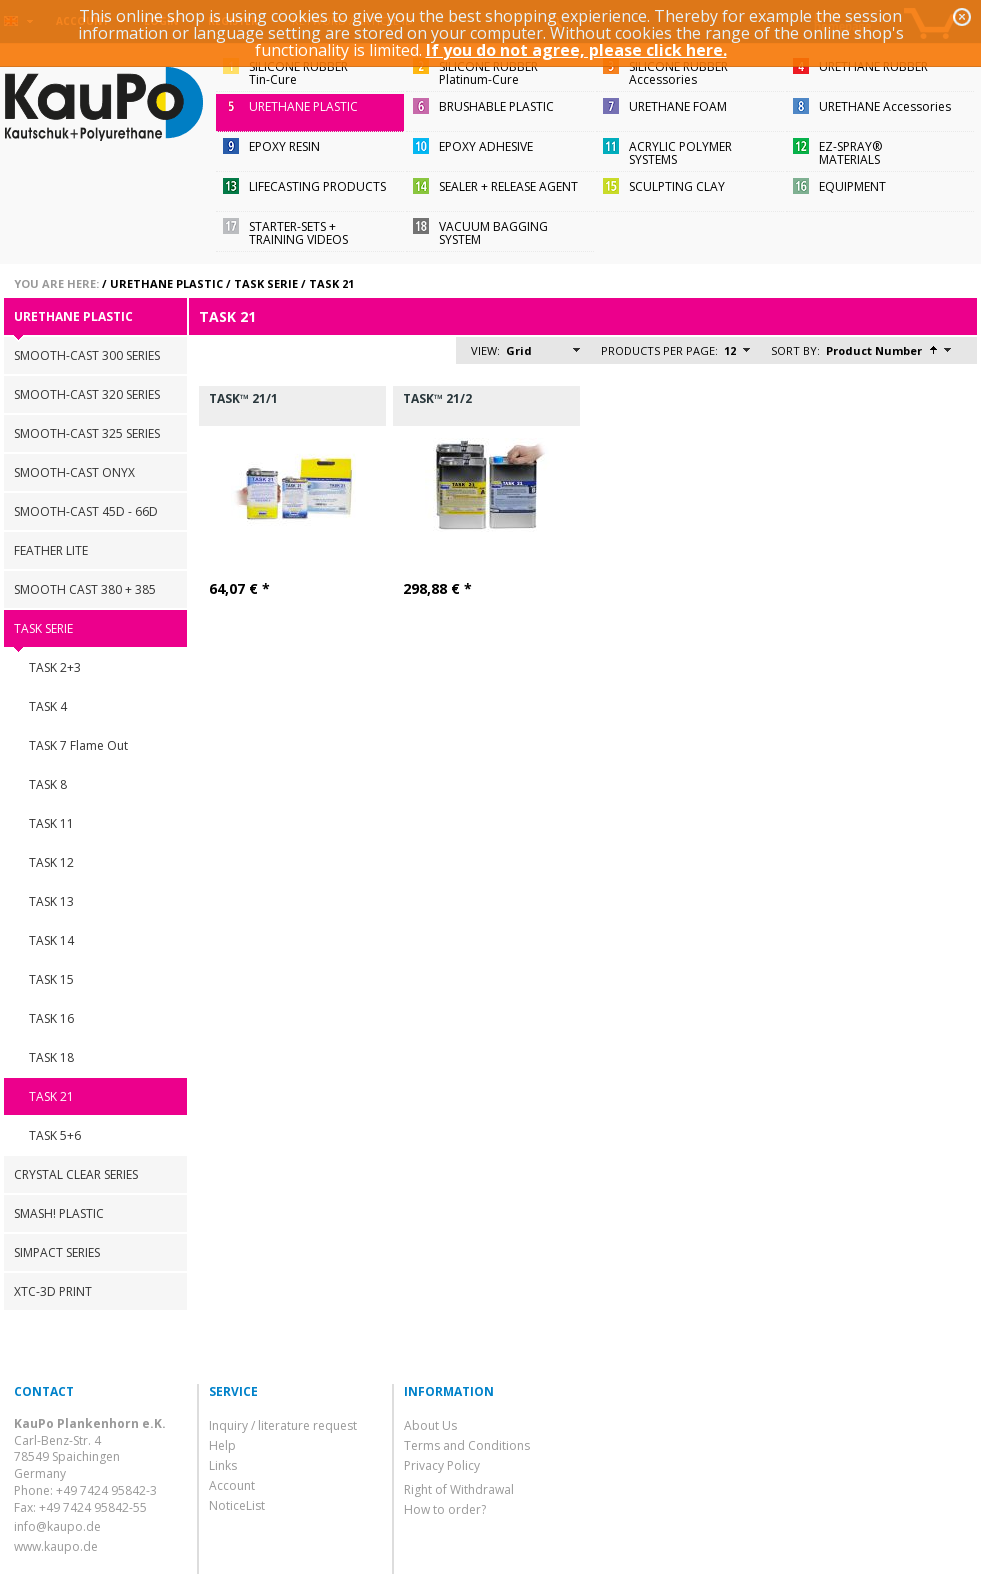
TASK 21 (331, 283)
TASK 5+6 (55, 1135)
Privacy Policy (442, 1465)
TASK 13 (51, 901)
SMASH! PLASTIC (59, 1213)
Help (222, 1445)
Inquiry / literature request (283, 1425)
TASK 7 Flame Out (78, 745)
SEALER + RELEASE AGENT (508, 186)
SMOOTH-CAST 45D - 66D (86, 511)
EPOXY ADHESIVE (486, 146)
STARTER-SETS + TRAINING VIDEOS (298, 233)
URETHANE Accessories (885, 106)
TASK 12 (51, 862)
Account (232, 1485)
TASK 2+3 (55, 667)
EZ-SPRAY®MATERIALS (850, 153)
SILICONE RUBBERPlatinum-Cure (488, 73)
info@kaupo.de (57, 1526)
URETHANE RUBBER (873, 66)
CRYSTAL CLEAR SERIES (76, 1174)
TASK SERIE (266, 283)
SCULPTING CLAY (677, 186)
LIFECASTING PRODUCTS (317, 186)
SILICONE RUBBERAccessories (678, 73)
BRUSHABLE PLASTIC (496, 106)
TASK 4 (48, 706)
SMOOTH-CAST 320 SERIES (87, 394)
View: (485, 350)
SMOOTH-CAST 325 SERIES (87, 433)
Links (223, 1465)
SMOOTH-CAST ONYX (74, 472)
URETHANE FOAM (678, 106)
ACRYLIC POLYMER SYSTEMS (680, 153)
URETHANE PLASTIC (303, 106)
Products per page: (659, 350)
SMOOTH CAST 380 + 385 (85, 589)
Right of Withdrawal (459, 1489)
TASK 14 (51, 940)
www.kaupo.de (56, 1546)
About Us (430, 1425)
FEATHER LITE (51, 550)
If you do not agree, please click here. (576, 50)
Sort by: (795, 350)
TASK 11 (51, 823)
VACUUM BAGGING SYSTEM (493, 233)
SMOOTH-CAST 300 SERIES (87, 355)
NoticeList (237, 1505)
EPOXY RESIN (284, 146)
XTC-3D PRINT (53, 1291)
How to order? (445, 1509)
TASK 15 (51, 979)
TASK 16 (51, 1018)
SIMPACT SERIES (57, 1252)
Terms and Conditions (467, 1445)
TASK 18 (51, 1057)
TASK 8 (48, 784)
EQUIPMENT (852, 186)
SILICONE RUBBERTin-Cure (298, 73)
